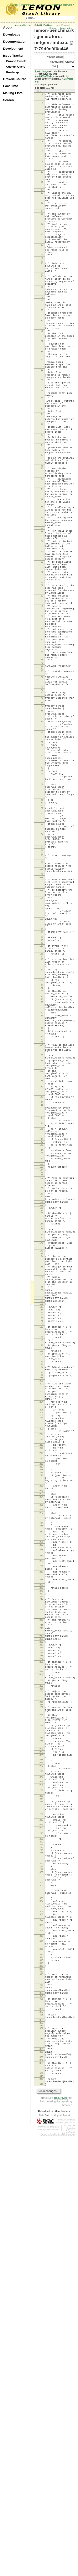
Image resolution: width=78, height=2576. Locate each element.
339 (41, 2511)
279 (41, 2149)
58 (42, 695)
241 (41, 1923)
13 (42, 216)
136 (41, 1276)
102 (41, 1050)
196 (41, 1646)
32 (42, 397)
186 (41, 1590)
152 (41, 1404)
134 (41, 1257)
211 (41, 1737)
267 (41, 2064)
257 (41, 2006)
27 (42, 342)
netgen (42, 42)
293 (41, 2232)
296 (41, 2243)
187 (41, 1594)
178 (41, 1556)
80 (42, 877)
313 (41, 2368)
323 (41, 2414)
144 (41, 1354)
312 (41, 2361)
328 (41, 2440)
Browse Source (14, 79)
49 (42, 592)
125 (41, 1202)
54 (42, 644)
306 (41, 2318)
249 (41, 1978)
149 (41, 1387)
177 (41, 1552)
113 (41, 1130)
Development (13, 48)
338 (41, 2498)
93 (42, 990)
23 (42, 301)
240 (41, 1919)
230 (41, 1850)
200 (41, 1663)
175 (41, 1527)
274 (41, 2122)
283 (41, 2173)
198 (41, 1656)
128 (41, 1222)
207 (41, 1707)
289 (41, 2212)
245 (41, 1945)
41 (42, 500)
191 (41, 1616)
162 (41, 1453)
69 (42, 801)
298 (41, 2259)
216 (41, 1767)
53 (42, 631)
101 (41, 1043)
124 (41, 1198)
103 (41, 1053)
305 (41, 2315)
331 (41, 2453)
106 (41, 1078)
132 (41, 1251)
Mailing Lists (12, 93)
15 (42, 238)
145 (41, 1360)
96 (42, 1022)
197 (41, 1649)
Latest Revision (44, 25)
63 (42, 753)
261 (41, 2032)
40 (42, 487)
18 (42, 266)
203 (41, 1678)
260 (41, 2025)
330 (41, 2450)
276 (41, 2132)
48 (42, 579)
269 (41, 2086)
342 (41, 2524)
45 (42, 551)
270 (41, 2102)
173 (41, 1511)
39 (42, 480)
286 (41, 2195)
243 (41, 1930)
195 (41, 1643)
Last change (42, 71)
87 (42, 942)
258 (41, 2009)
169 (41, 1488)
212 (41, 1743)
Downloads (11, 34)
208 (41, 1711)
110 (41, 1117)
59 (42, 699)
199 (41, 1659)
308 (41, 2332)
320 (41, 2391)
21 (42, 296)
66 (42, 791)
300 (41, 2266)
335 (41, 2484)
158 (41, 1432)
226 (41, 1824)
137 (41, 1289)
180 (41, 1569)
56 (42, 669)
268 (41, 2073)
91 (42, 970)
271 (41, 2106)
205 (41, 1700)
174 (41, 1514)
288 (41, 2209)
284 (41, 2176)
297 (41, 2256)
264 (41, 2045)
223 (41, 1804)
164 (41, 1460)
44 (42, 538)
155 (41, 1414)
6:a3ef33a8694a (43, 76)
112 (41, 1127)
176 (41, 1540)
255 (41, 1999)
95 (42, 1019)
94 (42, 1003)
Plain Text (44, 2555)
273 (41, 2119)
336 (41, 2491)
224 (41, 1807)
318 (41, 2385)
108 (41, 1091)
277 (41, 2136)
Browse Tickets (16, 61)
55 (42, 657)
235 (41, 1886)
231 (41, 1863)
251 (41, 1985)
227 (41, 1827)
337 (41, 2495)
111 (41, 1120)
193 (41, 1630)
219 (41, 1777)
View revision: (56, 62)
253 (41, 1992)
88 (42, 961)
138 (41, 1302)
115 (41, 1137)
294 (41, 2236)
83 (42, 906)
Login (14, 5)
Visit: (54, 66)
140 (41, 1321)
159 (41, 1439)
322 (41, 2407)
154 (41, 1411)
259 (41, 2022)
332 (41, 2455)
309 (41, 2338)
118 (41, 1152)
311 (41, 2351)
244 (41, 1933)
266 (41, 2061)
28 (42, 346)
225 (41, 1817)
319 (41, 2388)
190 (41, 1613)
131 (41, 1248)
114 (41, 1134)
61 (42, 724)
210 (41, 1730)
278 (41, 2143)
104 (41, 1055)
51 (42, 615)
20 (42, 292)
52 (42, 627)
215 (41, 1760)
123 (41, 1192)
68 (42, 798)
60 (42, 711)
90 (42, 968)
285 (41, 2180)
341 (41, 2517)
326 (41, 2434)
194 (41, 1633)
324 (41, 2417)
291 (41, 2225)
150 (41, 1390)
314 (41, 2371)
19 (42, 279)
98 (42, 1027)
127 (41, 1218)
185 (41, 1587)
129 (41, 1238)
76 (42, 842)
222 (41, 1800)
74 (42, 829)
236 (41, 1893)
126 (41, 1205)
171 (41, 1498)
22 (42, 298)
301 (41, 2279)
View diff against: (61, 57)
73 (42, 826)
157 (41, 1420)
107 (41, 1081)
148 (41, 1380)
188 (41, 1597)
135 (41, 1269)
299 (41, 2263)
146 (41, 1373)
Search (8, 100)
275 (41, 2129)
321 (41, 2404)
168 (41, 1481)
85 (42, 925)
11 (42, 202)
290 (41, 2219)
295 (41, 2239)
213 (41, 1747)
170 (41, 1491)
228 (41, 1840)
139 (41, 1308)
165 (41, 1462)
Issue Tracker (13, 55)
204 (41, 1690)
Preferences (27, 5)
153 (41, 1407)
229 (41, 1843)
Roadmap (12, 72)
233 (41, 1873)
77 (42, 845)
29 (42, 358)
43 (42, 525)
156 (41, 1417)
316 (41, 2378)
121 (41, 1185)
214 (41, 1754)
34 (42, 419)
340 (41, 2514)
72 (42, 823)
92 (42, 977)
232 (41, 1866)
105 (41, 1068)
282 (41, 2166)
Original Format (62, 2555)
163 (41, 1456)
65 (42, 782)
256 (41, 2003)
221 (41, 1794)
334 (41, 2481)
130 (41, 1241)
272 (41, 2115)
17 (42, 254)
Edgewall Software (49, 2570)
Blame (52, 28)
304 (41, 2302)
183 (41, 1580)
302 (41, 2283)
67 (42, 795)
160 (41, 1442)
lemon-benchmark (54, 30)
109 (41, 1104)
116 (41, 1146)
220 (41, 1781)
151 (41, 1397)
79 (42, 864)
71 (42, 810)
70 (42, 804)
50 (42, 602)
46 (42, 554)
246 (41, 1958)
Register (42, 5)
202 (41, 1668)
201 (41, 1665)
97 (42, 1025)
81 (42, 890)
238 (41, 1909)
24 (42, 314)
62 (42, 737)
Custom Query (15, 66)
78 (42, 851)
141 (41, 1328)
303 (41, 2299)
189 (41, 1600)
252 (41, 1989)
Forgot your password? (62, 5)
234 (41, 1880)
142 (41, 1331)
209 (41, 1724)
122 (41, 1188)
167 (41, 1479)
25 (42, 316)
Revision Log (66, 28)
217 (41, 1770)
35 (42, 432)
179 (41, 1566)
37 (42, 458)
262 (41, 2038)
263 (41, 2042)
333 (41, 2468)
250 (41, 1982)
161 (41, 1449)
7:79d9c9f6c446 (51, 48)
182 (41, 1576)
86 (42, 929)
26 (42, 329)
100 (41, 1037)
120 (41, 1178)
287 (41, 2202)
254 (41, 1996)
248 (41, 1968)
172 (41, 1508)
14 (42, 228)
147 (41, 1377)
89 (42, 964)
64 (42, 766)
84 (42, 922)
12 (42, 212)
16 (42, 241)
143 (41, 1347)
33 (42, 410)
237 (41, 1899)
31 (42, 384)
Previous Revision (23, 25)
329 (41, 2446)
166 (41, 1475)
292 (41, 2229)
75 (42, 835)
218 (41, 1774)
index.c (61, 42)
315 (41, 2375)
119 (41, 1165)
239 (41, 1916)
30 (42, 371)
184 (41, 1583)
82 (42, 893)
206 (41, 1704)
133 (41, 1254)
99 (42, 1034)
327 (41, 2437)
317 (41, 2382)
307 (41, 2325)
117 (41, 1150)
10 (42, 190)
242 (41, 1926)
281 (41, 2159)
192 (41, 1623)
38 (42, 468)
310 (41, 2345)
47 (42, 567)
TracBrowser (61, 2538)
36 (42, 445)
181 (41, 1573)
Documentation (14, 41)
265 (41, 2057)
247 (41, 1965)
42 (42, 513)
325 (41, 2421)
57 (42, 682)
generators (49, 36)
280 (41, 2156)
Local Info (10, 86)
